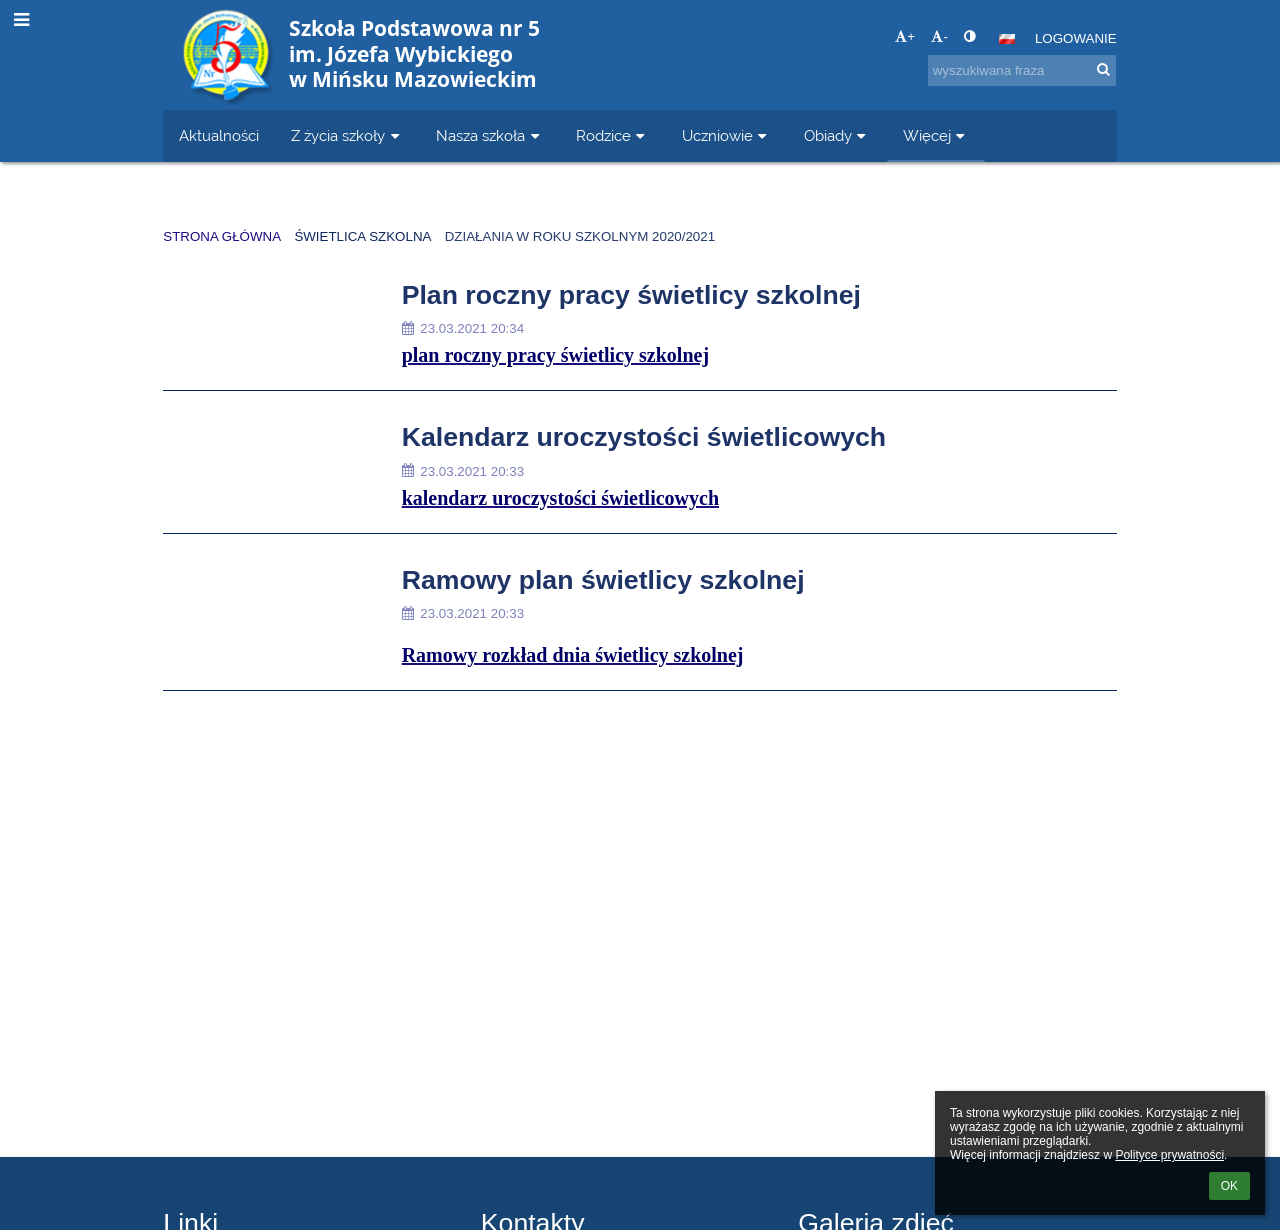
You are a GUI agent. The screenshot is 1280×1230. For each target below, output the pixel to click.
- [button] (939, 36)
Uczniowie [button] (727, 135)
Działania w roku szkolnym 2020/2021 (580, 236)
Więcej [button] (936, 135)
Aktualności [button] (219, 135)
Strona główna (222, 236)
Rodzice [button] (613, 135)
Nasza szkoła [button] (490, 135)
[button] (1007, 39)
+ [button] (905, 36)
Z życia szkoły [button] (347, 135)
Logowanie (1076, 38)
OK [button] (1229, 1186)
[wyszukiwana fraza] (1022, 70)
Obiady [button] (837, 135)
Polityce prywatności (1169, 1155)
